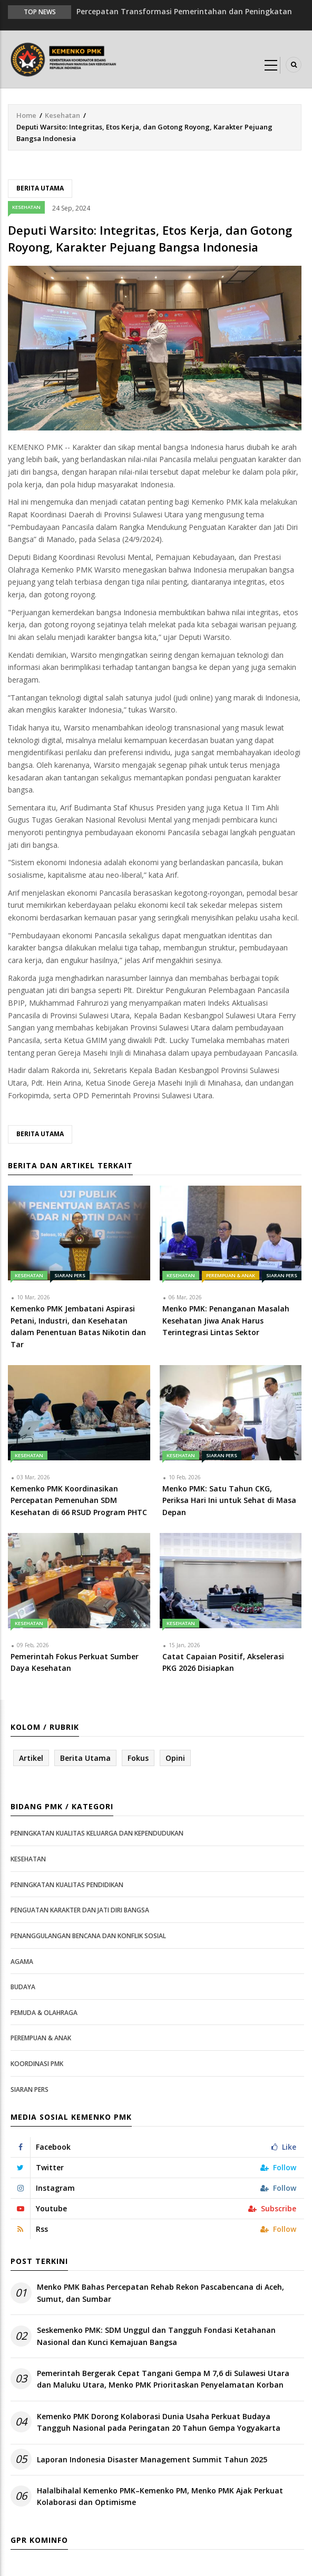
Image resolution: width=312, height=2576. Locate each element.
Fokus (138, 1758)
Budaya (23, 1986)
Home (26, 115)
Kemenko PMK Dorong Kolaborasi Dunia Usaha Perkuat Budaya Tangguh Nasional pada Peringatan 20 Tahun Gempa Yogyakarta (158, 2422)
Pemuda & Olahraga (44, 2012)
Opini (175, 1758)
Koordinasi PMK (37, 2063)
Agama (22, 1961)
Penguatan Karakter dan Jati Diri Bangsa (80, 1910)
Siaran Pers (69, 1275)
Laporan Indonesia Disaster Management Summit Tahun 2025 (152, 2459)
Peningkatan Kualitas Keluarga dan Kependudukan (97, 1833)
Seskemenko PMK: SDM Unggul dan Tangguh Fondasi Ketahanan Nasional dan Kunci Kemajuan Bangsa (156, 2336)
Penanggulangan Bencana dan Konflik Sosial (88, 1935)
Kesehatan (62, 115)
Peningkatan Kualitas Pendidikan (67, 1884)
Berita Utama (40, 188)
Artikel (31, 1758)
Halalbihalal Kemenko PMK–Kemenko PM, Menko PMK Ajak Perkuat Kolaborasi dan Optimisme (160, 2496)
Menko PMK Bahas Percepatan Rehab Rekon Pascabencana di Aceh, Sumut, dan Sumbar (160, 2292)
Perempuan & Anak (230, 1275)
